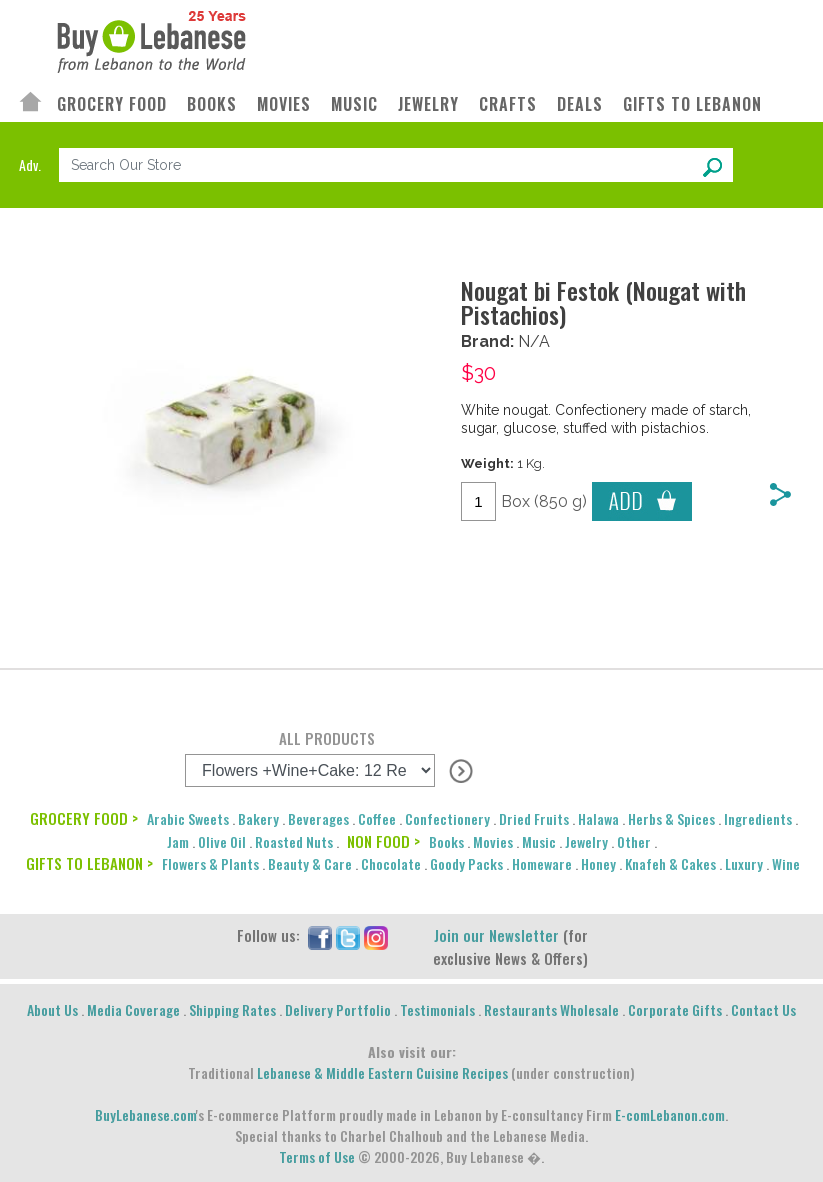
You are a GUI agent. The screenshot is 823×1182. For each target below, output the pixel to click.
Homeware (542, 863)
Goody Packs (466, 863)
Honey (598, 863)
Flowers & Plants (210, 863)
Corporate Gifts (675, 1009)
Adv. (30, 164)
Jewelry (586, 841)
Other (634, 841)
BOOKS (212, 104)
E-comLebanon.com (670, 1114)
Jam (178, 841)
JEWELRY (428, 104)
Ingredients (758, 818)
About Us (52, 1009)
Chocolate (391, 863)
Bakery (258, 818)
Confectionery (447, 818)
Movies (493, 841)
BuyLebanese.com (145, 1114)
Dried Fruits (534, 818)
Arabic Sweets (188, 818)
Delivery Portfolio (338, 1009)
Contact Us (763, 1009)
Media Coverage (133, 1009)
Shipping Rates (232, 1009)
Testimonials (437, 1009)
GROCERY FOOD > (84, 818)
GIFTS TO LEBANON (692, 104)
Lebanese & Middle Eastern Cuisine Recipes (382, 1072)
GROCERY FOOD (112, 104)
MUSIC (354, 104)
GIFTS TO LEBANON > (89, 863)
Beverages (318, 818)
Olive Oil (222, 841)
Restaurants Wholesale (551, 1009)
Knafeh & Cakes (670, 863)
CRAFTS (508, 104)
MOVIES (284, 104)
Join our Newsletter (496, 935)
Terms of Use (317, 1156)
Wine (786, 863)
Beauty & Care (310, 863)
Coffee (377, 818)
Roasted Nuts (294, 841)
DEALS (580, 104)
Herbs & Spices (671, 818)
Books (446, 841)
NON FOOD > (383, 841)
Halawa (598, 818)
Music (539, 841)
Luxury (744, 863)
